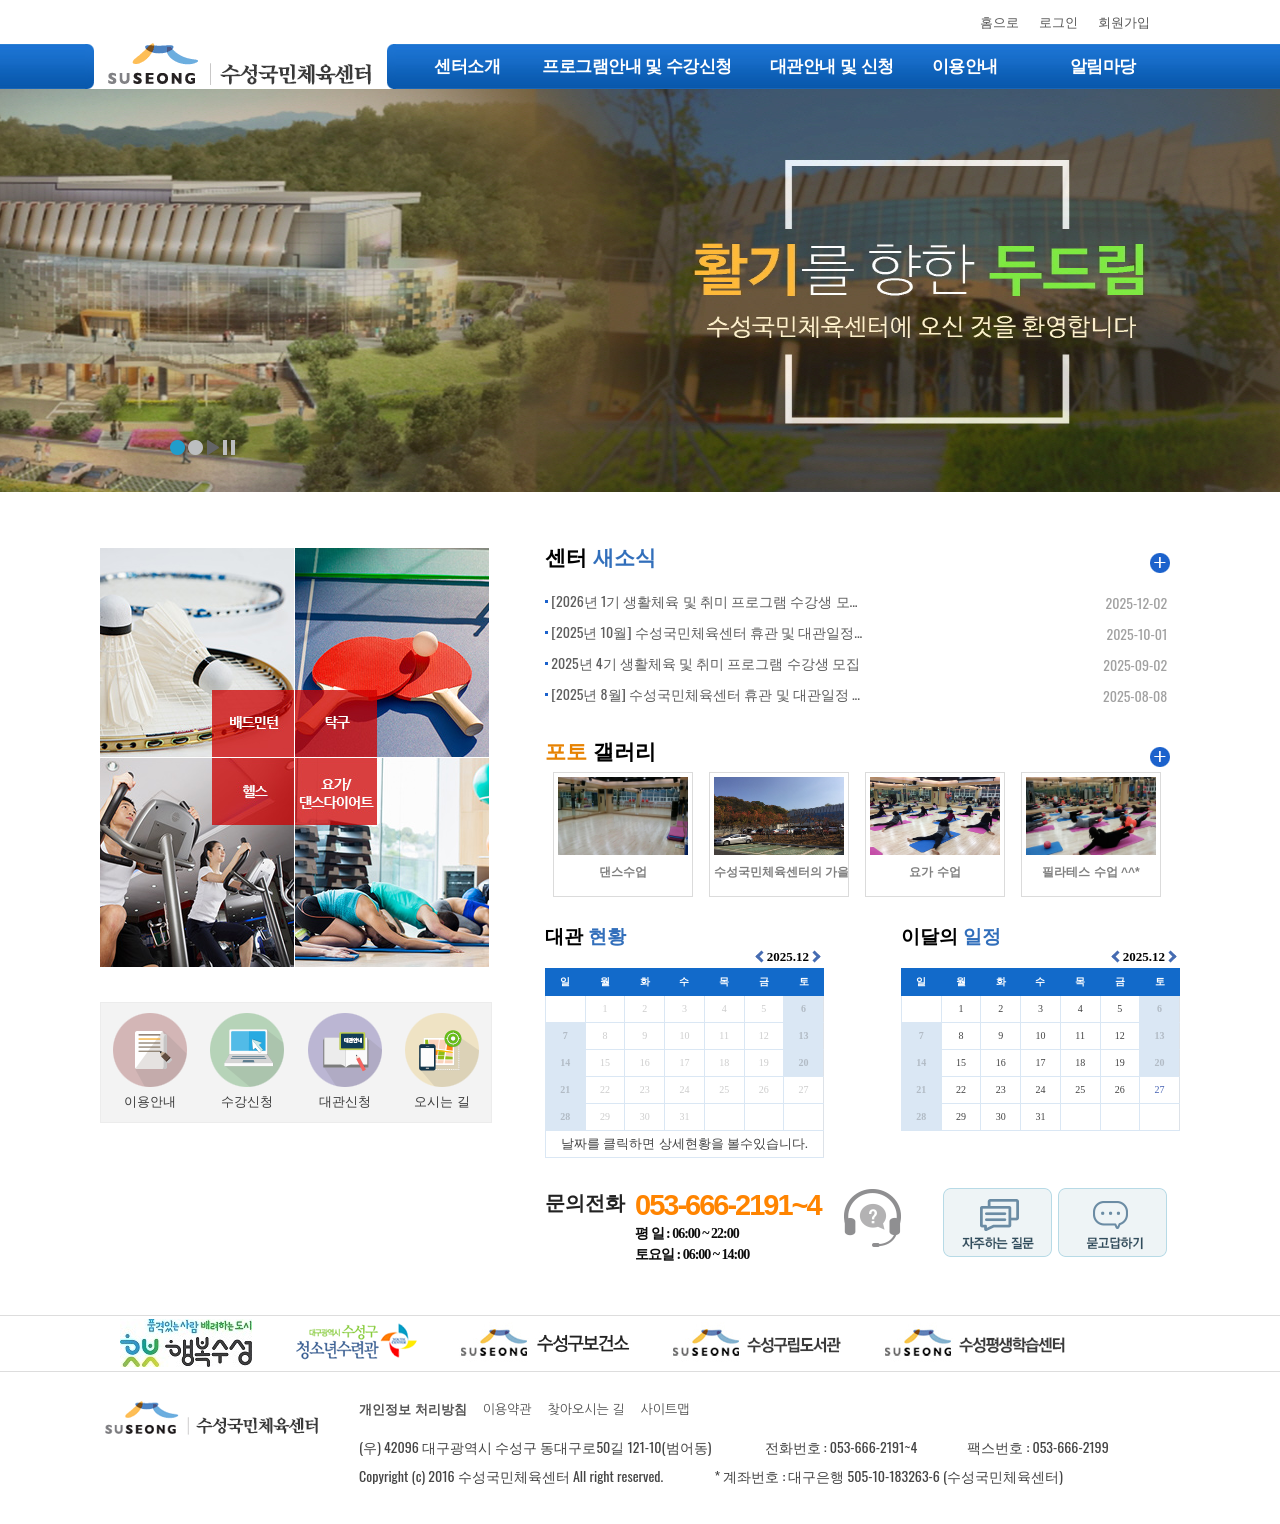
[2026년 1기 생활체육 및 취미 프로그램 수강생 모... (704, 600)
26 (764, 1089)
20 (804, 1062)
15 (605, 1062)
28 (565, 1116)
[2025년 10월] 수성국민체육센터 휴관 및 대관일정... (706, 631)
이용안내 (965, 66)
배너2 (195, 447)
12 (764, 1035)
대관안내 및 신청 (832, 66)
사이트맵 (664, 1409)
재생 (212, 447)
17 (684, 1062)
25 (724, 1089)
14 (565, 1062)
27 (804, 1089)
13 (804, 1035)
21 (565, 1089)
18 (724, 1062)
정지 (229, 447)
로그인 (1058, 22)
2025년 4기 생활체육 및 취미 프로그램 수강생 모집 (705, 662)
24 (684, 1089)
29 (605, 1116)
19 (764, 1062)
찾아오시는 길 (586, 1409)
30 (645, 1116)
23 (645, 1089)
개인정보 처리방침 (413, 1409)
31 (684, 1116)
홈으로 (999, 22)
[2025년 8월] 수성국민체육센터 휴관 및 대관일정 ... (705, 693)
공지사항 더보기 (1160, 563)
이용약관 (507, 1409)
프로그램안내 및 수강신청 (637, 66)
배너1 (177, 447)
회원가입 (1124, 22)
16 (645, 1062)
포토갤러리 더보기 (1160, 757)
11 (724, 1035)
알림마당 (1103, 66)
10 (684, 1035)
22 (605, 1089)
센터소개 (467, 66)
